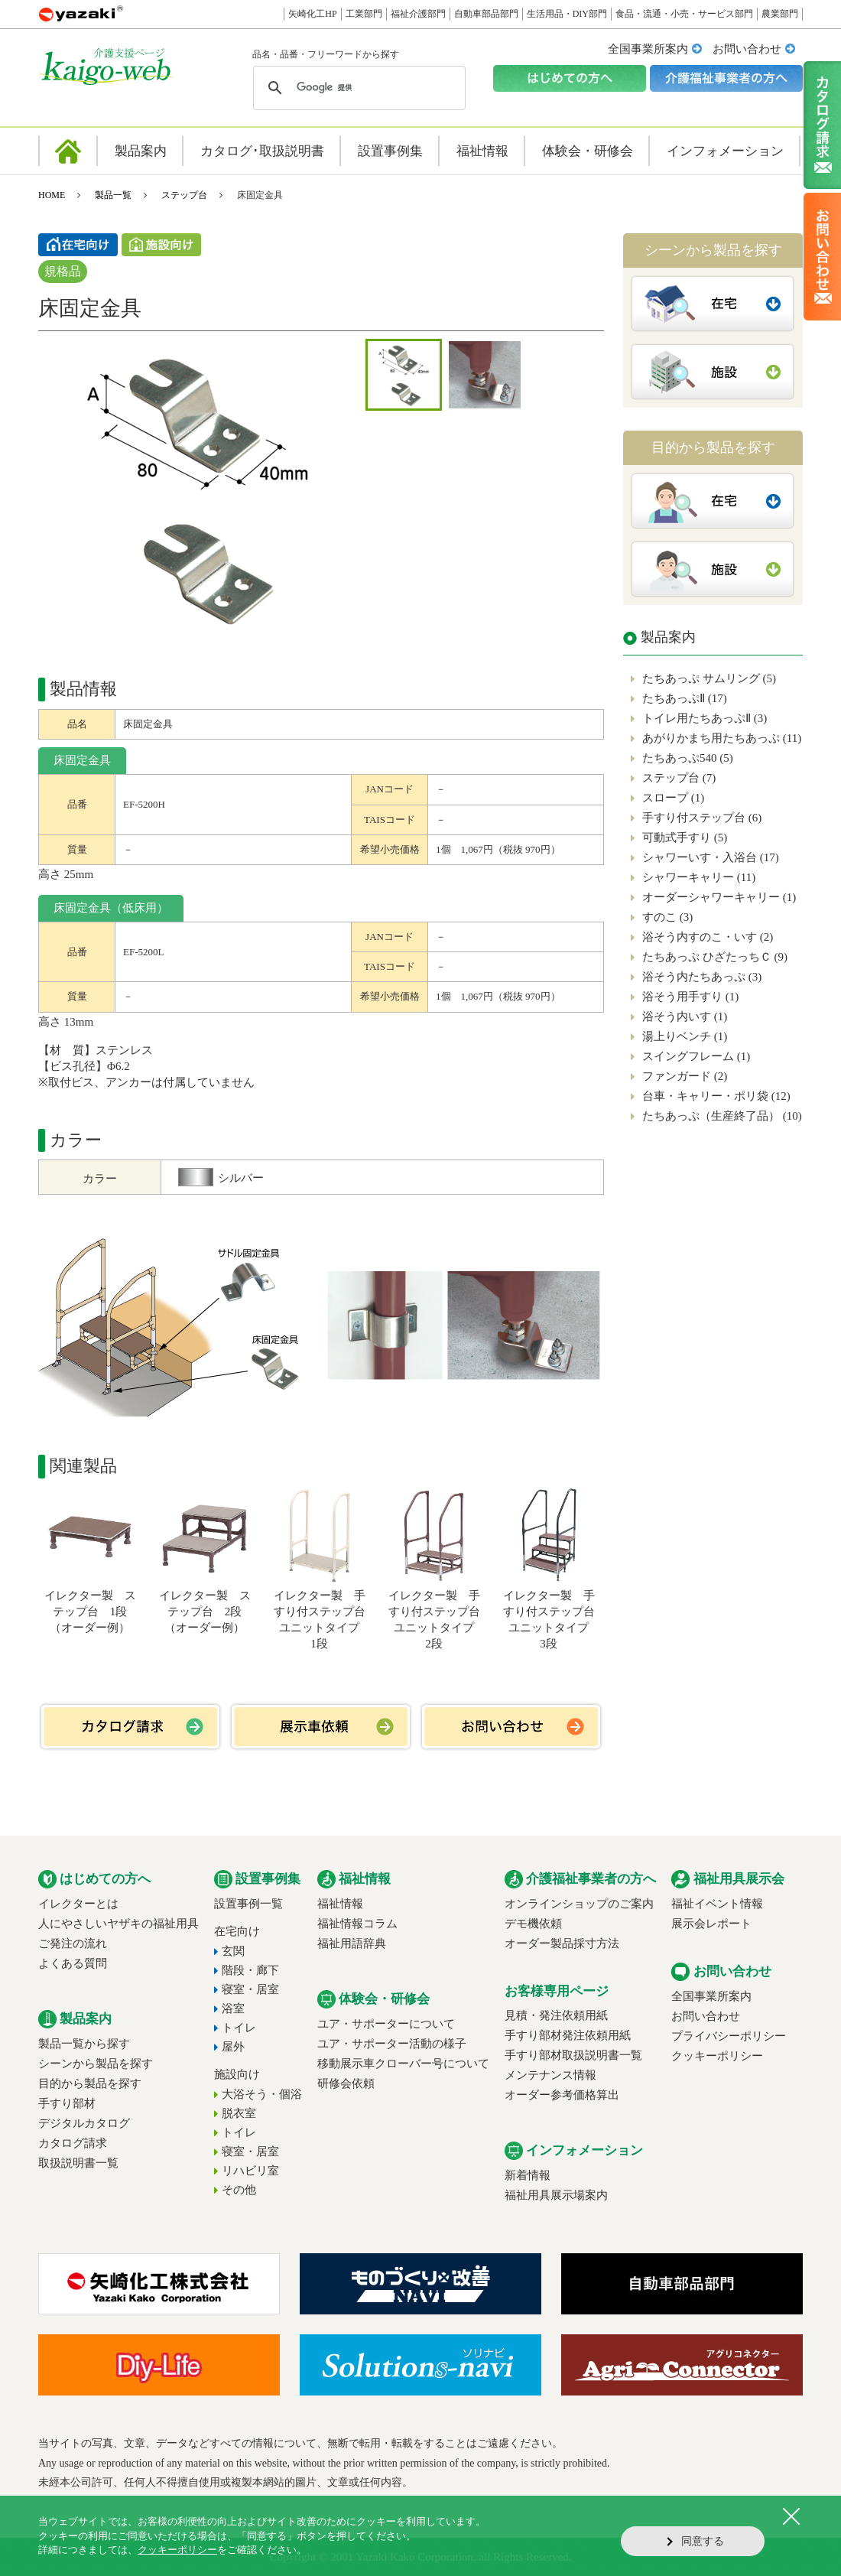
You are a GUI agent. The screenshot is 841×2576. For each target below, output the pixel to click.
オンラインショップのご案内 (579, 1904)
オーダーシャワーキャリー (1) (719, 897)
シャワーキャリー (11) (698, 877)
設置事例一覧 (248, 1904)
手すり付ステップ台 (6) (701, 818)
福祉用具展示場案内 (556, 2195)
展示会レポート (711, 1923)
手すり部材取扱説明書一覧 (573, 2055)
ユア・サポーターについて (386, 2024)
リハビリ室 (250, 2171)
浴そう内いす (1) (684, 1016)
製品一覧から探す (84, 2044)
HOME (51, 195)
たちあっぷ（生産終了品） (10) (722, 1116)
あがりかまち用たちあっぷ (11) (721, 738)
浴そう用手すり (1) (690, 996)
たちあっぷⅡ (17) (684, 698)
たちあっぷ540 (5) (687, 758)
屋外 (233, 2047)
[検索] (357, 88)
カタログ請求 (72, 2143)
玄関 (233, 1951)
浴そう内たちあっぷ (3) (701, 977)
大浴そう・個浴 (262, 2094)
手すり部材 (67, 2103)
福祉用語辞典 (351, 1943)
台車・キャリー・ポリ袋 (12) (716, 1096)
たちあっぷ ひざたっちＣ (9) (714, 957)
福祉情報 (340, 1904)
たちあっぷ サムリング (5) (709, 678)
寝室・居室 (250, 1989)
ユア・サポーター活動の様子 (391, 2044)
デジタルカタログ (84, 2123)
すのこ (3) (667, 917)
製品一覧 (113, 195)
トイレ (239, 2027)
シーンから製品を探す (95, 2063)
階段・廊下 (250, 1970)
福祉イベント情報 (717, 1904)
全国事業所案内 (648, 49)
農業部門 (779, 13)
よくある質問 (72, 1963)
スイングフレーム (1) (696, 1056)
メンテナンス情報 (550, 2075)
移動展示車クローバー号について (403, 2063)
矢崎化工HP (312, 13)
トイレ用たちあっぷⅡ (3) (704, 718)
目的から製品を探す (89, 2083)
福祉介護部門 (418, 13)
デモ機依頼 (533, 1923)
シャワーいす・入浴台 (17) (710, 857)
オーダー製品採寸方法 (562, 1943)
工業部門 (364, 13)
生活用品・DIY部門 (567, 13)
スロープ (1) (673, 798)
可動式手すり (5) (684, 837)
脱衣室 (239, 2113)
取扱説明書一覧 (78, 2163)
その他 (239, 2190)
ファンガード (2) (684, 1076)
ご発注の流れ (72, 1943)
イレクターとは (78, 1904)
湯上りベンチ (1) (684, 1036)
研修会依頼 (346, 2083)
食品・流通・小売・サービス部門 (684, 13)
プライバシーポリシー (728, 2036)
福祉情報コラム (357, 1923)
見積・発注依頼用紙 (556, 2015)
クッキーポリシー (717, 2056)
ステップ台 (184, 195)
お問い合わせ (747, 49)
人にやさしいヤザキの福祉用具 (118, 1923)
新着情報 (527, 2175)
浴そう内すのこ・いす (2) (707, 937)
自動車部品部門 (486, 13)
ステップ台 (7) (679, 778)
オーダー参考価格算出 (562, 2095)
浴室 (233, 2008)
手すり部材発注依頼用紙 (568, 2035)
